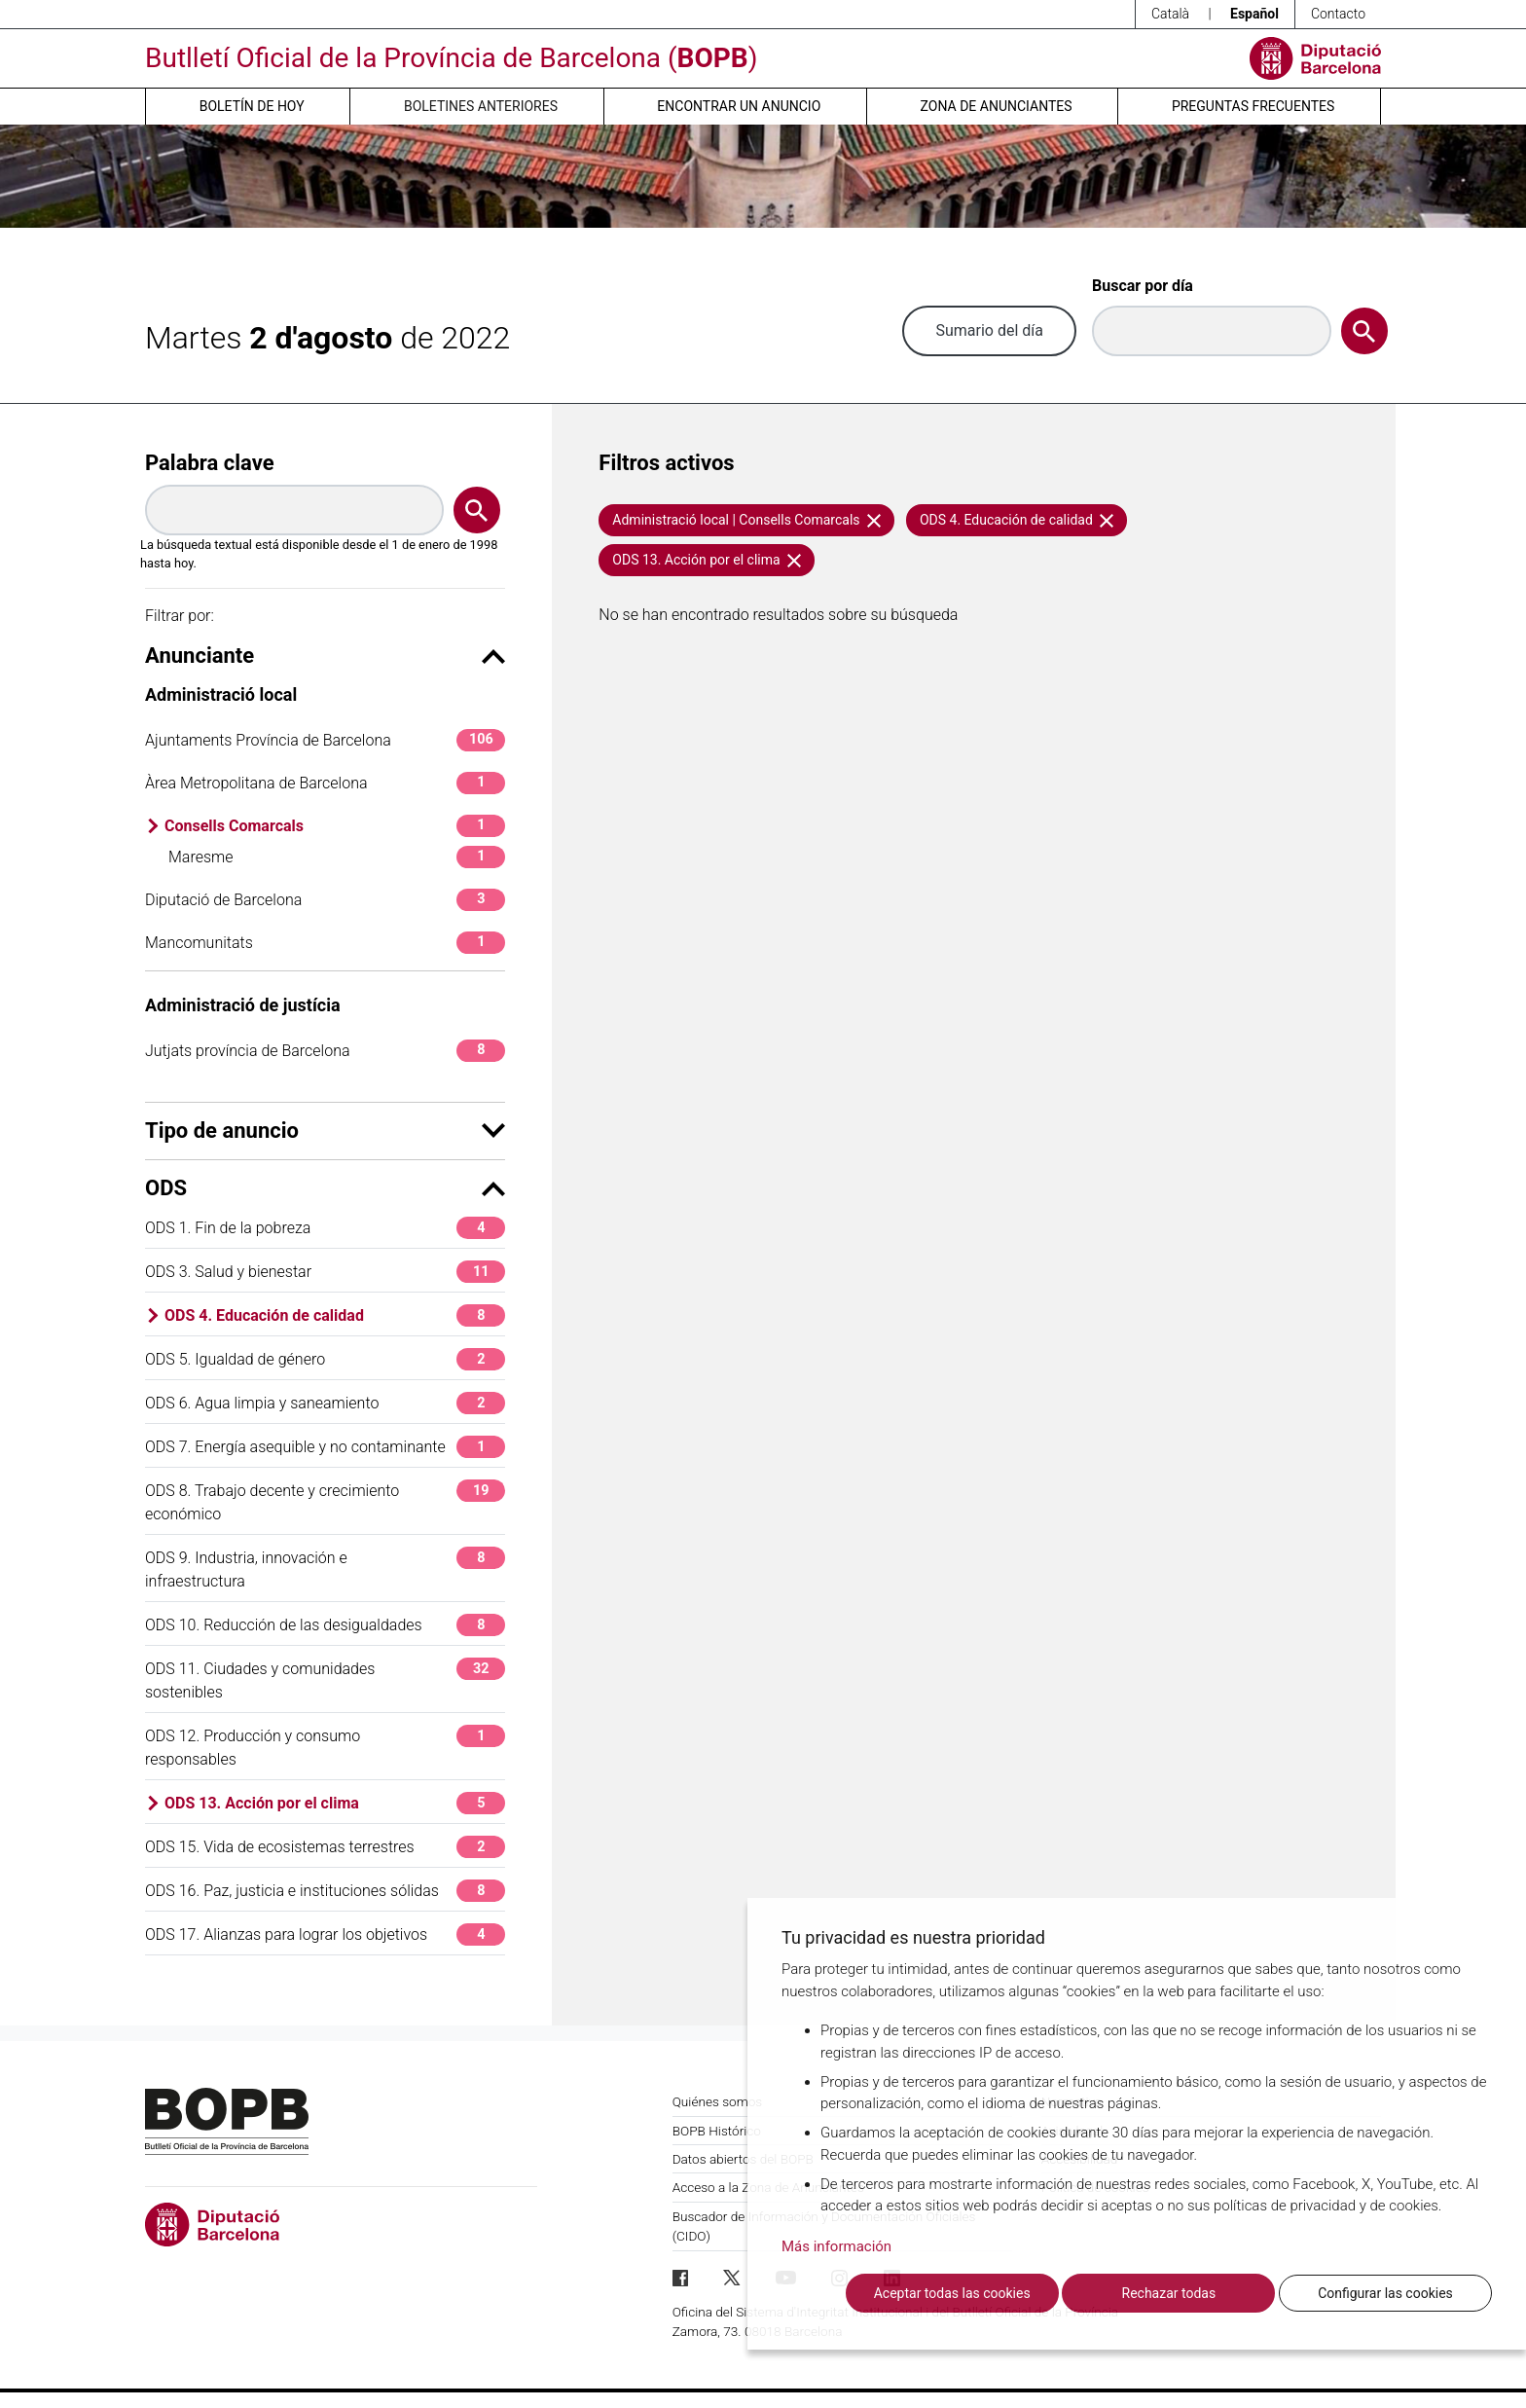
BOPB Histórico (716, 2130)
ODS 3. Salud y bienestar (325, 1271)
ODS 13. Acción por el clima (334, 1803)
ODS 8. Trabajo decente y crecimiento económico (325, 1501)
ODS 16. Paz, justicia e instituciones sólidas (325, 1890)
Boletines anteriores (481, 106)
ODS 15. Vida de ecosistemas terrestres (325, 1847)
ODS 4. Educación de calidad (334, 1315)
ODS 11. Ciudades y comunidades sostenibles (325, 1679)
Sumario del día (989, 330)
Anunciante (325, 655)
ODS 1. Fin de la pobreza (325, 1228)
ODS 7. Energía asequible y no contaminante (325, 1447)
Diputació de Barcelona (325, 900)
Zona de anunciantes (996, 106)
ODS (325, 1188)
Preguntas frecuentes (1253, 106)
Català (1170, 13)
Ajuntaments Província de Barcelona (325, 740)
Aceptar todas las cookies (952, 2293)
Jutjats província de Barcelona (325, 1051)
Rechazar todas (1169, 2293)
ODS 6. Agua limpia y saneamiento (325, 1403)
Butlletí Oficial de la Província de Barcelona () (451, 58)
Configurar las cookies (1385, 2293)
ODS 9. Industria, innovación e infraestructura (325, 1568)
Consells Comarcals (334, 826)
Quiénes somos (717, 2101)
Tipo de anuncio (325, 1130)
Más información (836, 2246)
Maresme (336, 857)
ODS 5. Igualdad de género (325, 1359)
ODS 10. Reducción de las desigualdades (325, 1625)
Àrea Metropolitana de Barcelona (325, 783)
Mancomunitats (325, 942)
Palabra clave (209, 463)
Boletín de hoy (252, 106)
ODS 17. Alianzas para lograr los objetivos (325, 1934)
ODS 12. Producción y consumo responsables (325, 1747)
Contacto (1338, 13)
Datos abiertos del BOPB (743, 2159)
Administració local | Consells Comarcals (746, 520)
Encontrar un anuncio (738, 106)
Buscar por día (1142, 285)
